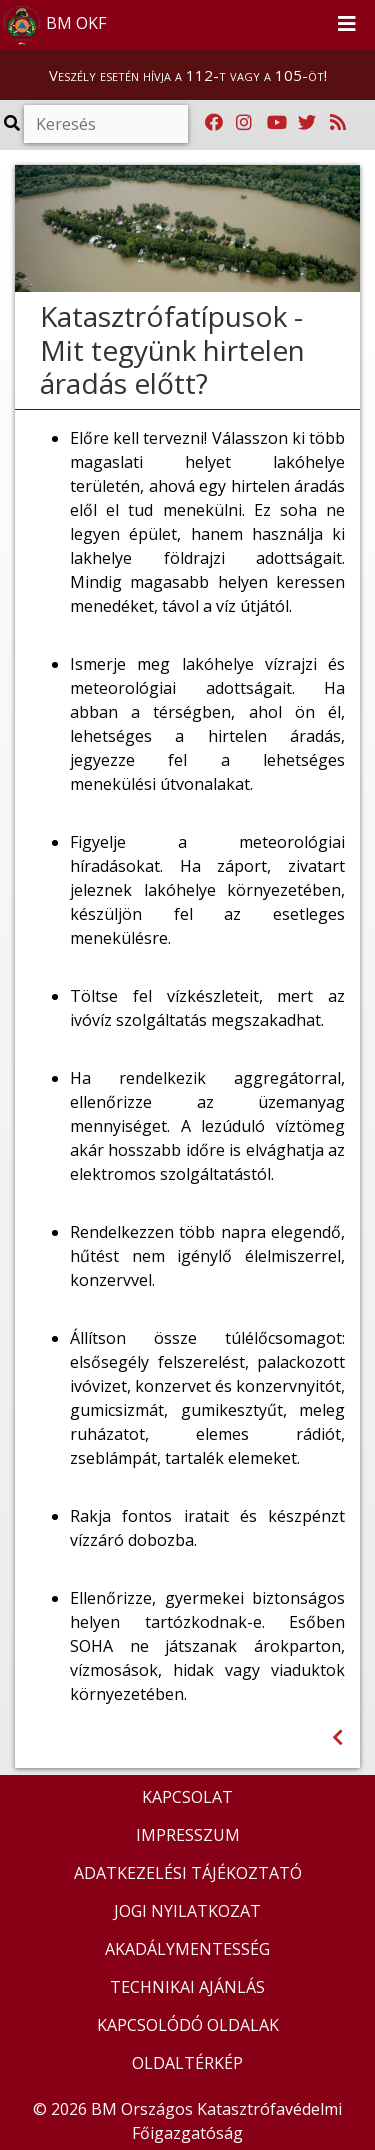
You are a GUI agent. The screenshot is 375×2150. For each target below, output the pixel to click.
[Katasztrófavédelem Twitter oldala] (307, 123)
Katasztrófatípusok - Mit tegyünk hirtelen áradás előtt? (172, 349)
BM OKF (54, 25)
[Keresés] (106, 124)
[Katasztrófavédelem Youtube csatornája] (277, 123)
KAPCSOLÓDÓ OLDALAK (188, 2025)
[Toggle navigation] (347, 25)
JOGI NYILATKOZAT (187, 1911)
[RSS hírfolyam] (338, 123)
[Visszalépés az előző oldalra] (337, 1737)
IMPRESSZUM (188, 1835)
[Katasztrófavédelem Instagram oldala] (244, 123)
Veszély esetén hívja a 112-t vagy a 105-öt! (188, 75)
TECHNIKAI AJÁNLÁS (187, 1987)
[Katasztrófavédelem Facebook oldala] (214, 123)
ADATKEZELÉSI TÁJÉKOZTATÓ (188, 1873)
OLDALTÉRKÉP (187, 2063)
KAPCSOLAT (187, 1797)
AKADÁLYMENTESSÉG (187, 1949)
